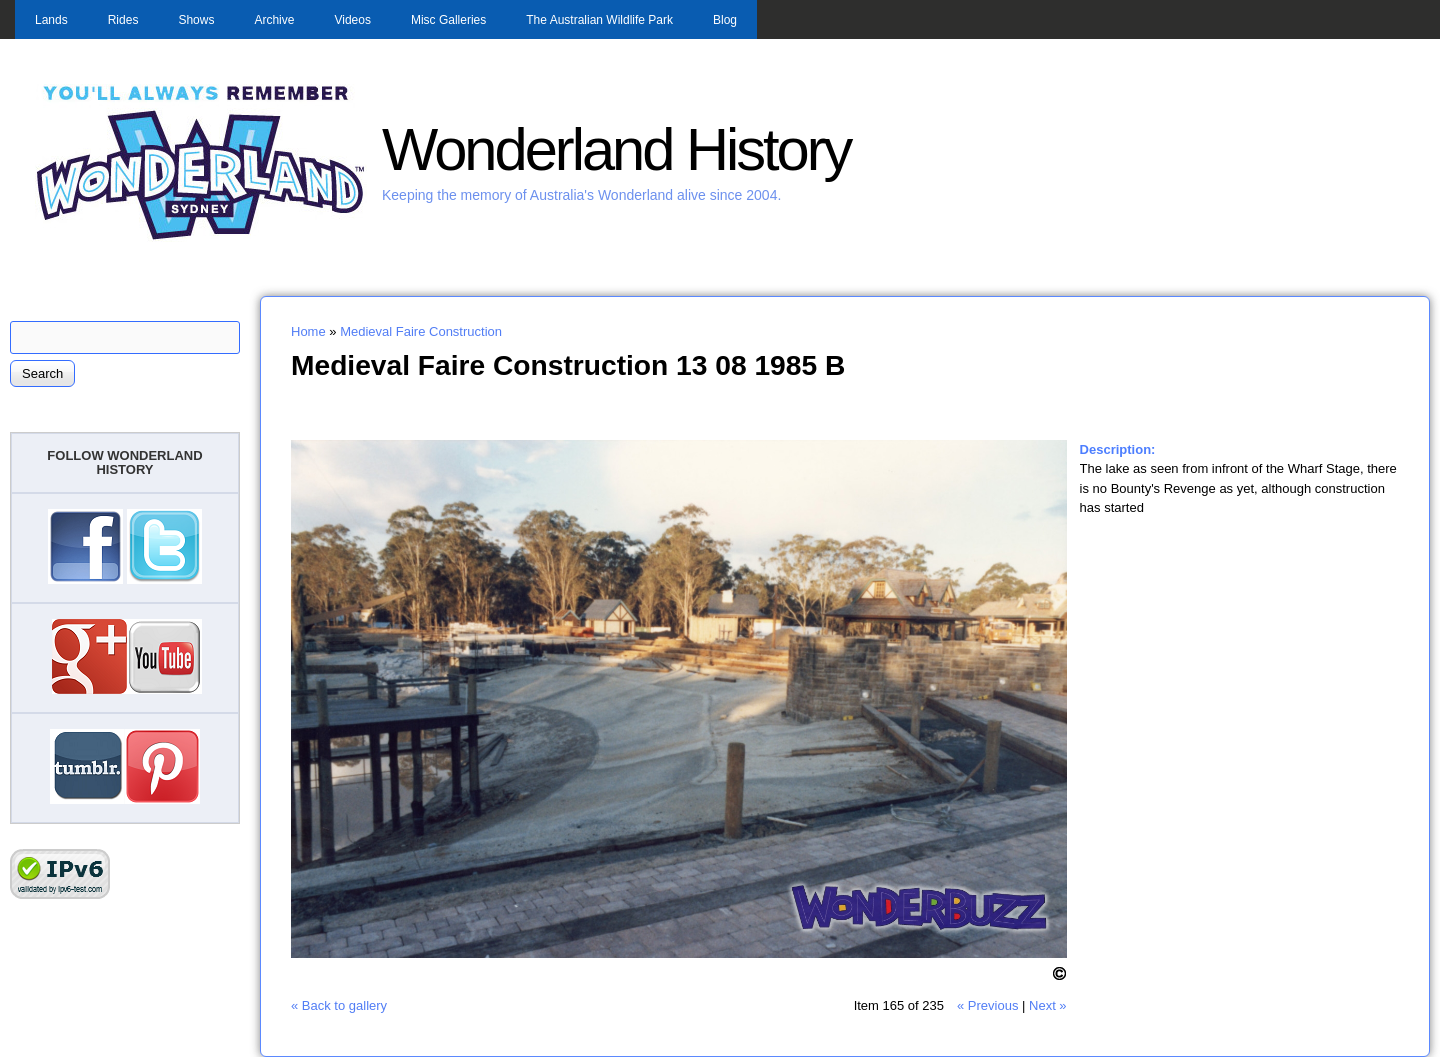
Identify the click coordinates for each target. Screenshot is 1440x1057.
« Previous (987, 1005)
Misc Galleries (448, 20)
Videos (352, 20)
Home (308, 331)
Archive (274, 20)
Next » (1048, 1005)
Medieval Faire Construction (421, 331)
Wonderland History (616, 149)
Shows (196, 20)
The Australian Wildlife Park (599, 20)
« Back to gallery (339, 1005)
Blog (725, 20)
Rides (123, 20)
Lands (51, 20)
